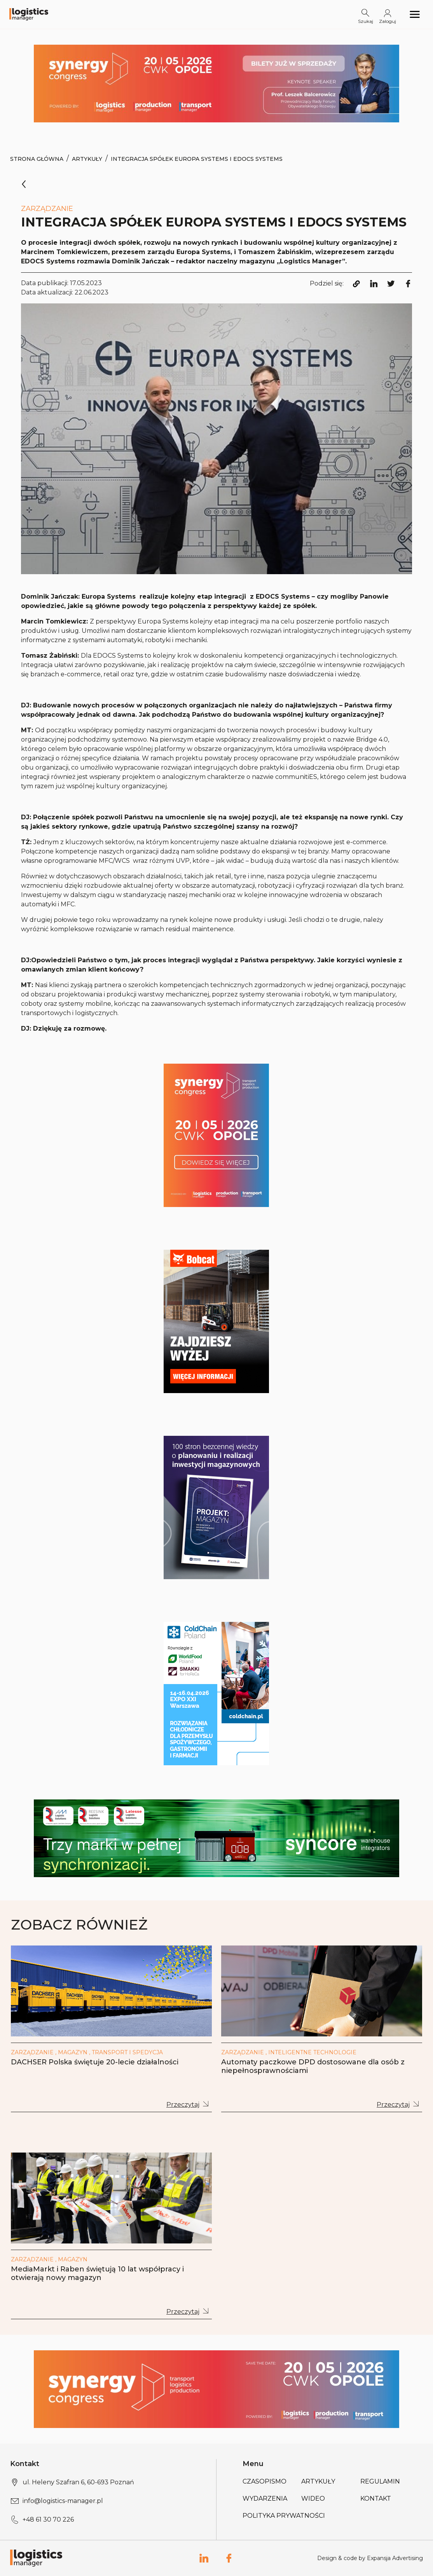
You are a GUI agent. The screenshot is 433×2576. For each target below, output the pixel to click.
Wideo (313, 2498)
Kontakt (375, 2498)
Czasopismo (264, 2481)
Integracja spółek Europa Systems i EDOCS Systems (197, 158)
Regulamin (380, 2481)
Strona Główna (36, 158)
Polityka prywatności (284, 2515)
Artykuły (87, 158)
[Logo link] (28, 14)
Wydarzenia (265, 2498)
